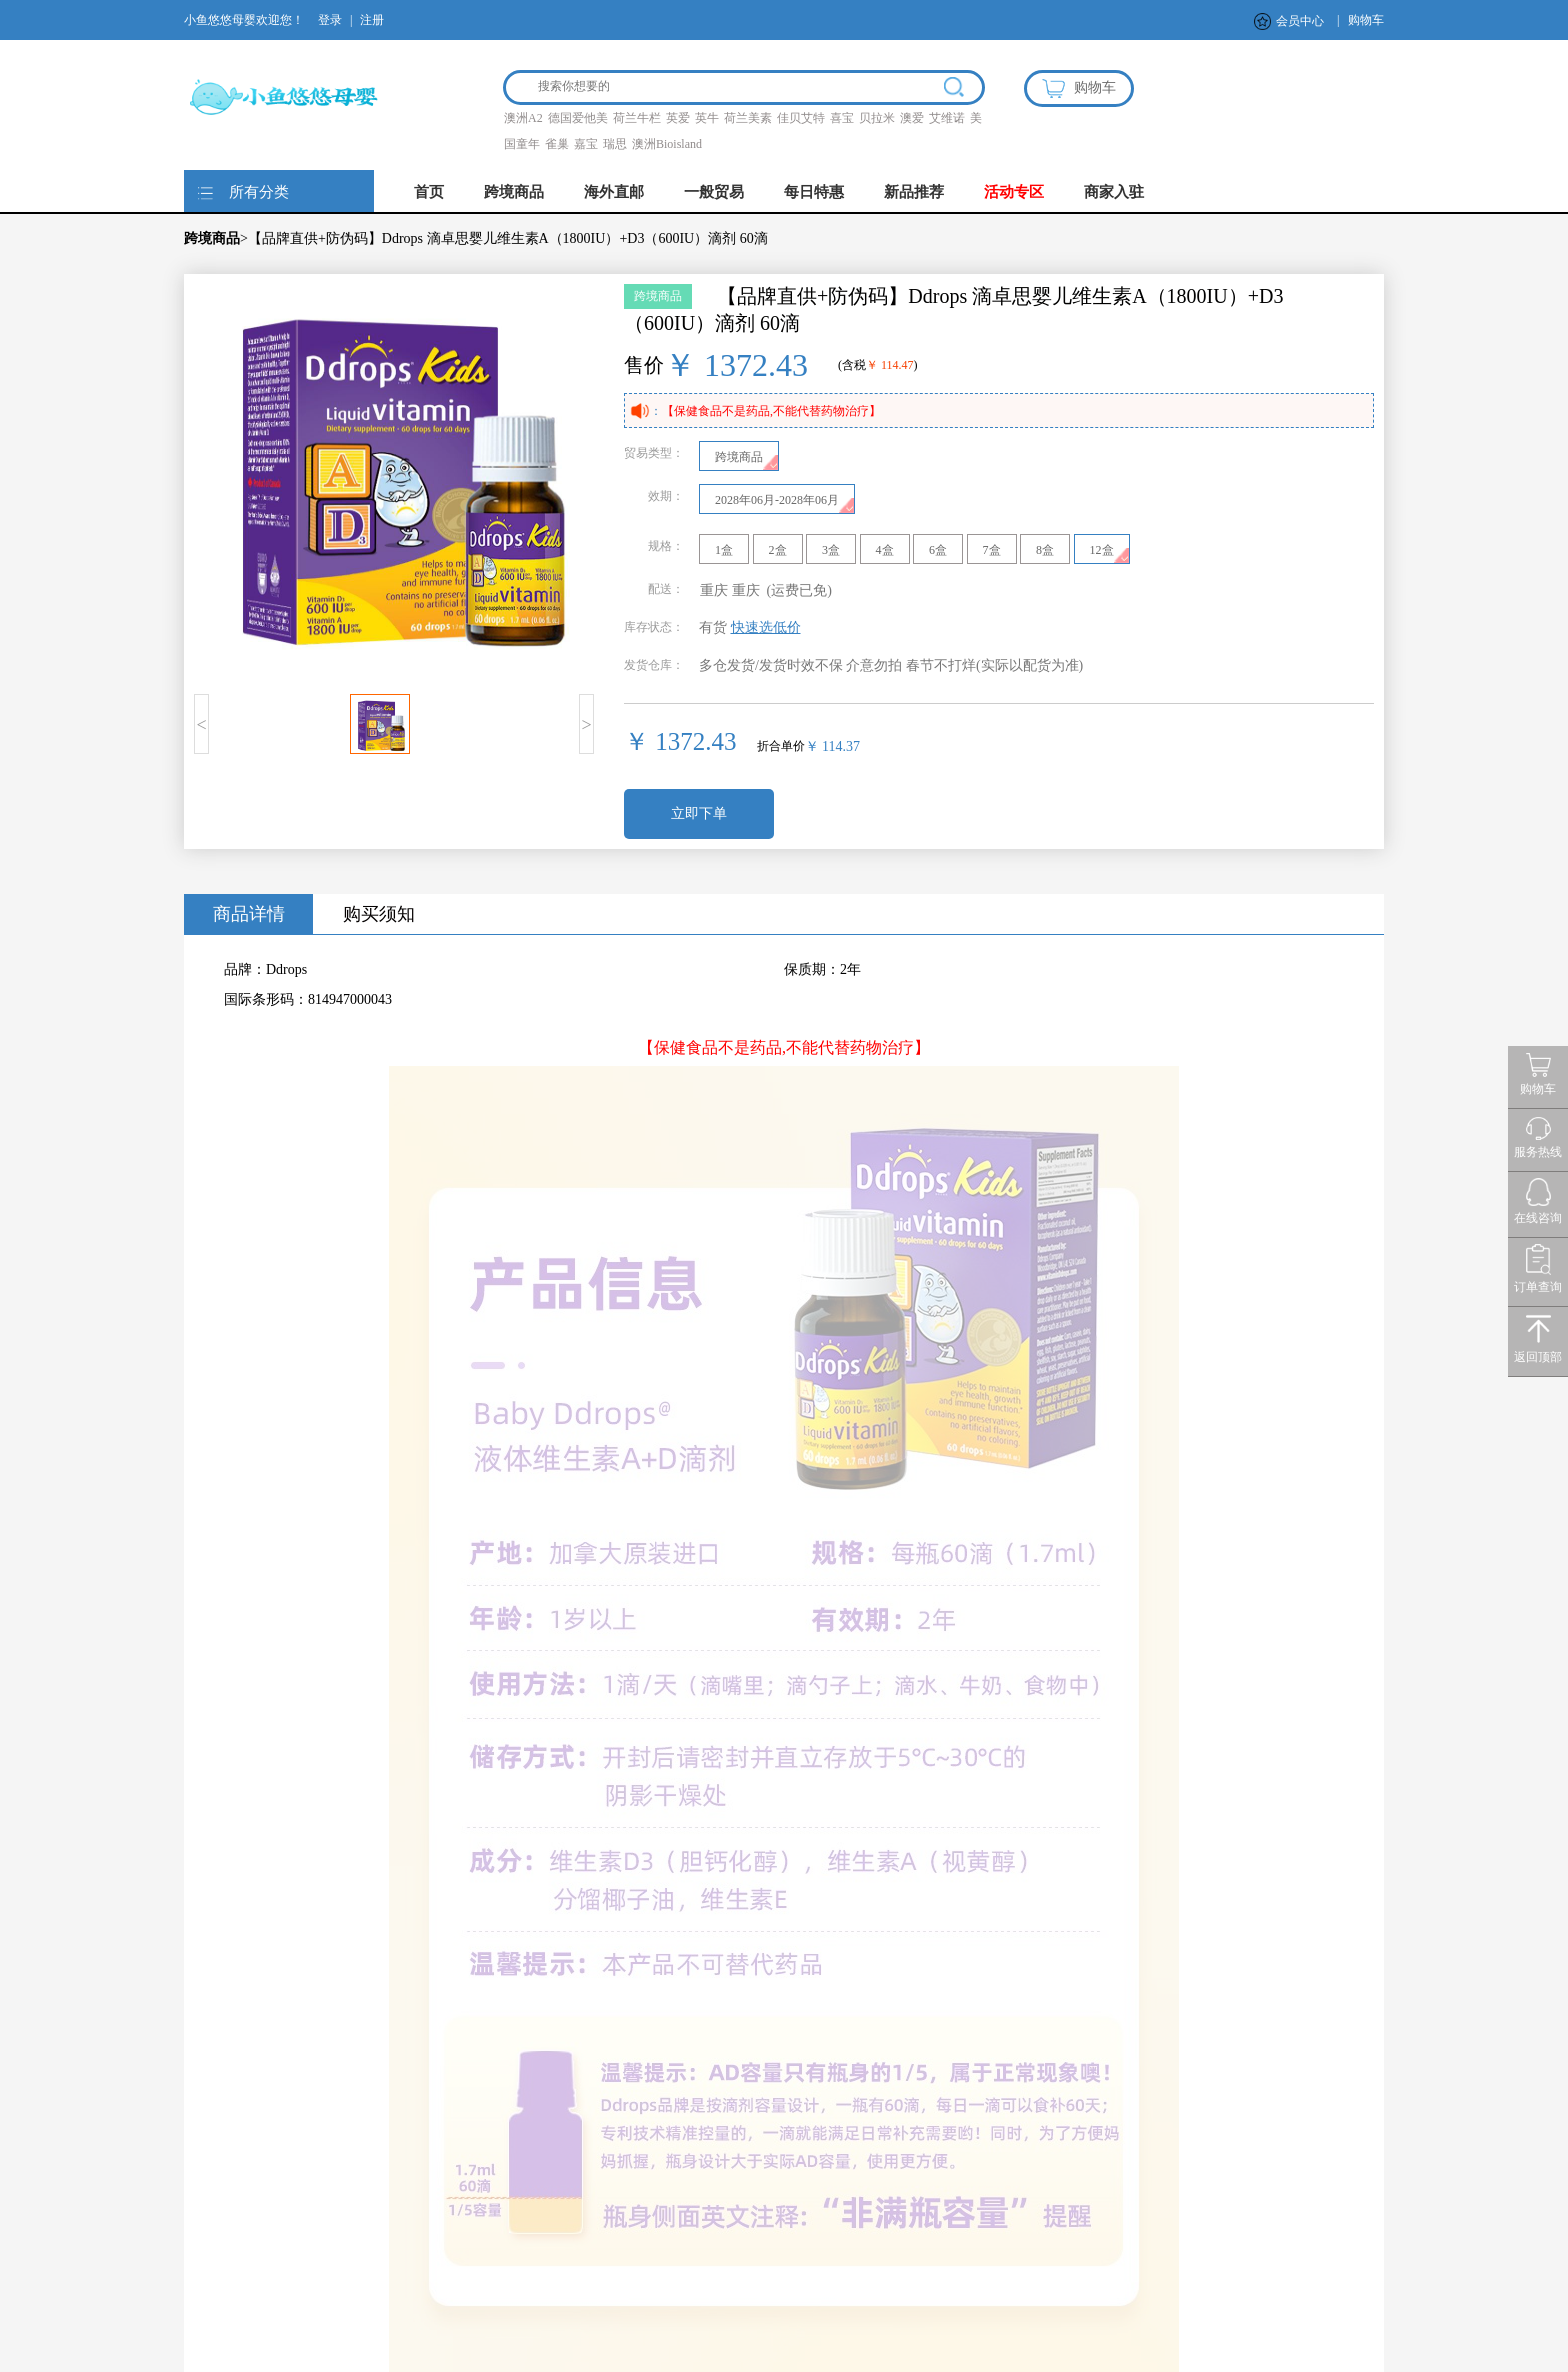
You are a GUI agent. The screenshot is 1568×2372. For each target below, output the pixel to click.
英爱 (678, 118)
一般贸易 (714, 192)
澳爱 (912, 118)
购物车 (1366, 20)
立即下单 (699, 813)
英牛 (707, 118)
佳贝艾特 (801, 118)
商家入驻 (1114, 192)
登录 (330, 20)
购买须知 (379, 914)
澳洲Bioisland (667, 144)
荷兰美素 (748, 118)
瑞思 (615, 144)
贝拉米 (877, 118)
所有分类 (259, 192)
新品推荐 (914, 192)
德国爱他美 (578, 118)
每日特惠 (814, 192)
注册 (372, 20)
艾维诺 (947, 118)
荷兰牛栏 (637, 118)
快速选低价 (766, 627)
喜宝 (842, 118)
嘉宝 (586, 144)
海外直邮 (614, 192)
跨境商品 (514, 192)
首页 (429, 192)
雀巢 (557, 144)
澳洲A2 (523, 118)
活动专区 (1014, 192)
